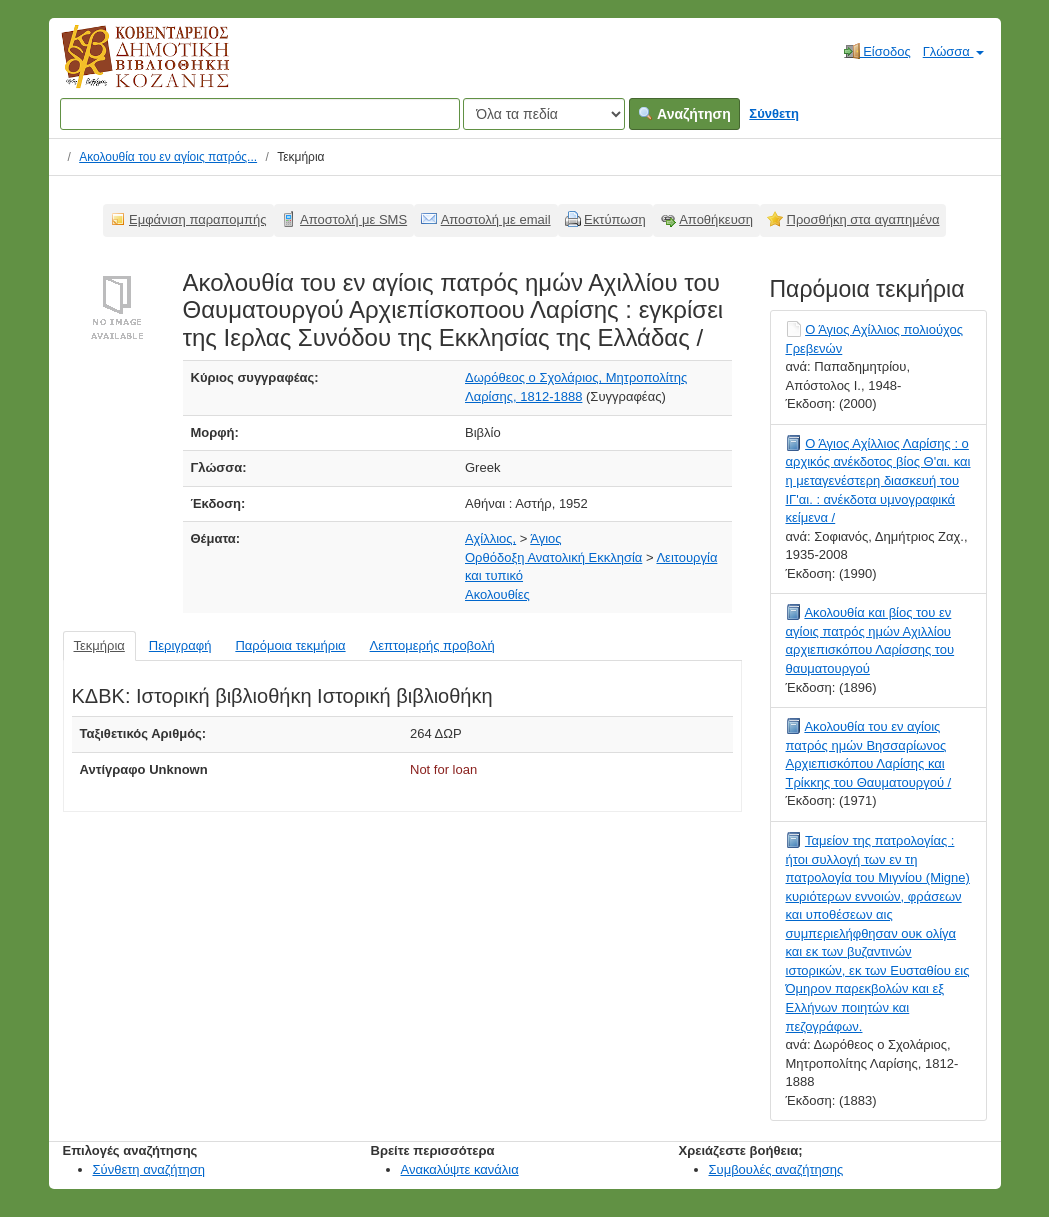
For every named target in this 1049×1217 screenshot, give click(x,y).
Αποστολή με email (496, 219)
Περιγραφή (180, 645)
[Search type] (544, 114)
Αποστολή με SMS (353, 219)
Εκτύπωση (615, 219)
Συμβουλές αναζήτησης (776, 1169)
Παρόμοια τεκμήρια (290, 645)
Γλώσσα (953, 51)
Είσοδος (877, 51)
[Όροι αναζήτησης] (260, 114)
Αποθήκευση (716, 219)
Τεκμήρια (99, 645)
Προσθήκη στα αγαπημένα (863, 219)
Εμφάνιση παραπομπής (198, 219)
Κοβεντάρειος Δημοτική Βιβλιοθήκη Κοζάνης (126, 68)
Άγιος (545, 538)
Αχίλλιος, (490, 538)
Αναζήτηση (684, 114)
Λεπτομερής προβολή (432, 645)
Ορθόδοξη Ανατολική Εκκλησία (553, 557)
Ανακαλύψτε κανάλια (460, 1169)
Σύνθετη (774, 113)
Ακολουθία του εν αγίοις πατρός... (168, 157)
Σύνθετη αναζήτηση (149, 1169)
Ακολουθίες (497, 594)
